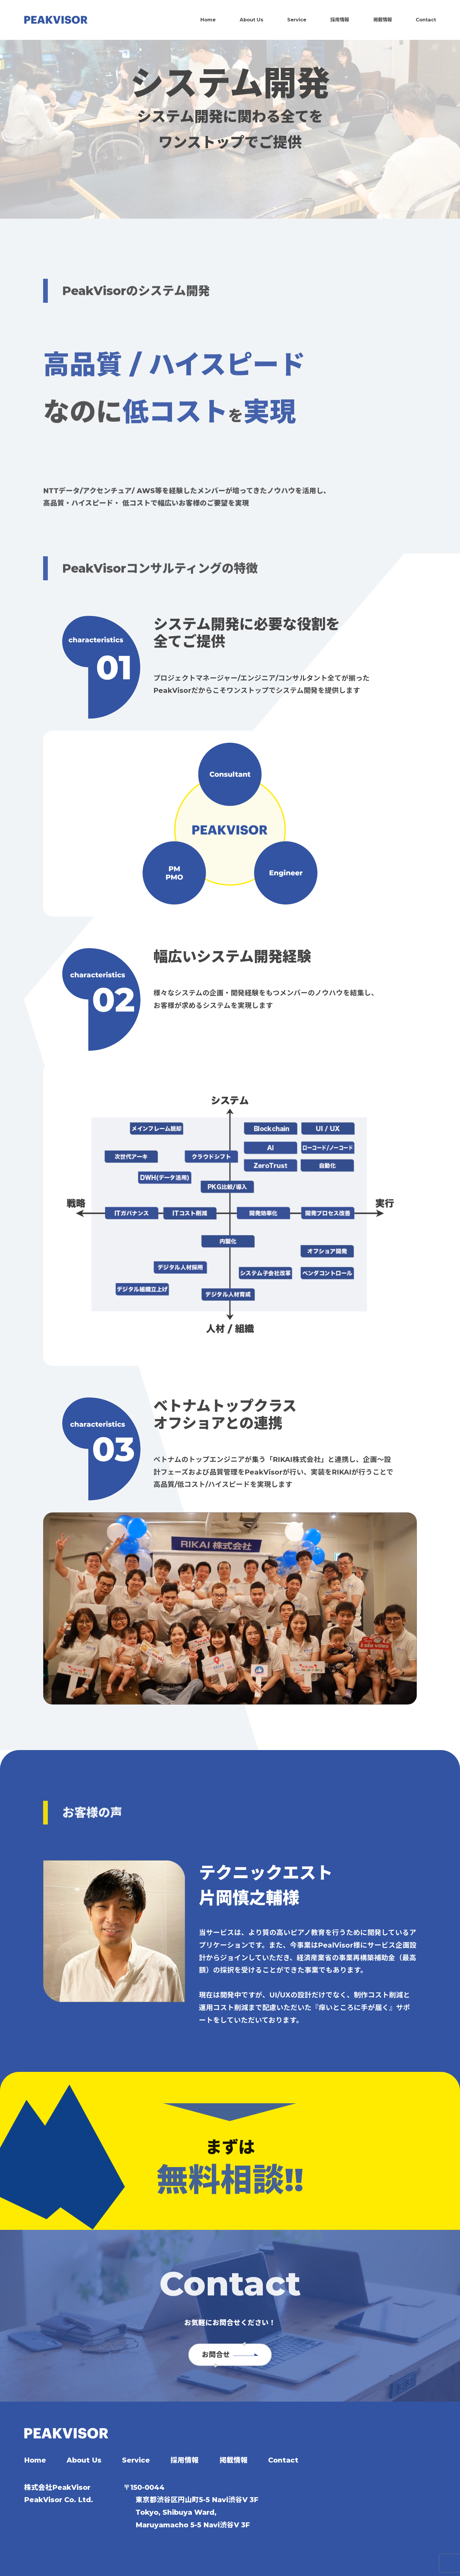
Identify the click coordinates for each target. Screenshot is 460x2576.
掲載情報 (382, 20)
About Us (251, 20)
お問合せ (230, 2354)
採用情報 (339, 20)
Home (208, 20)
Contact (426, 20)
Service (296, 20)
